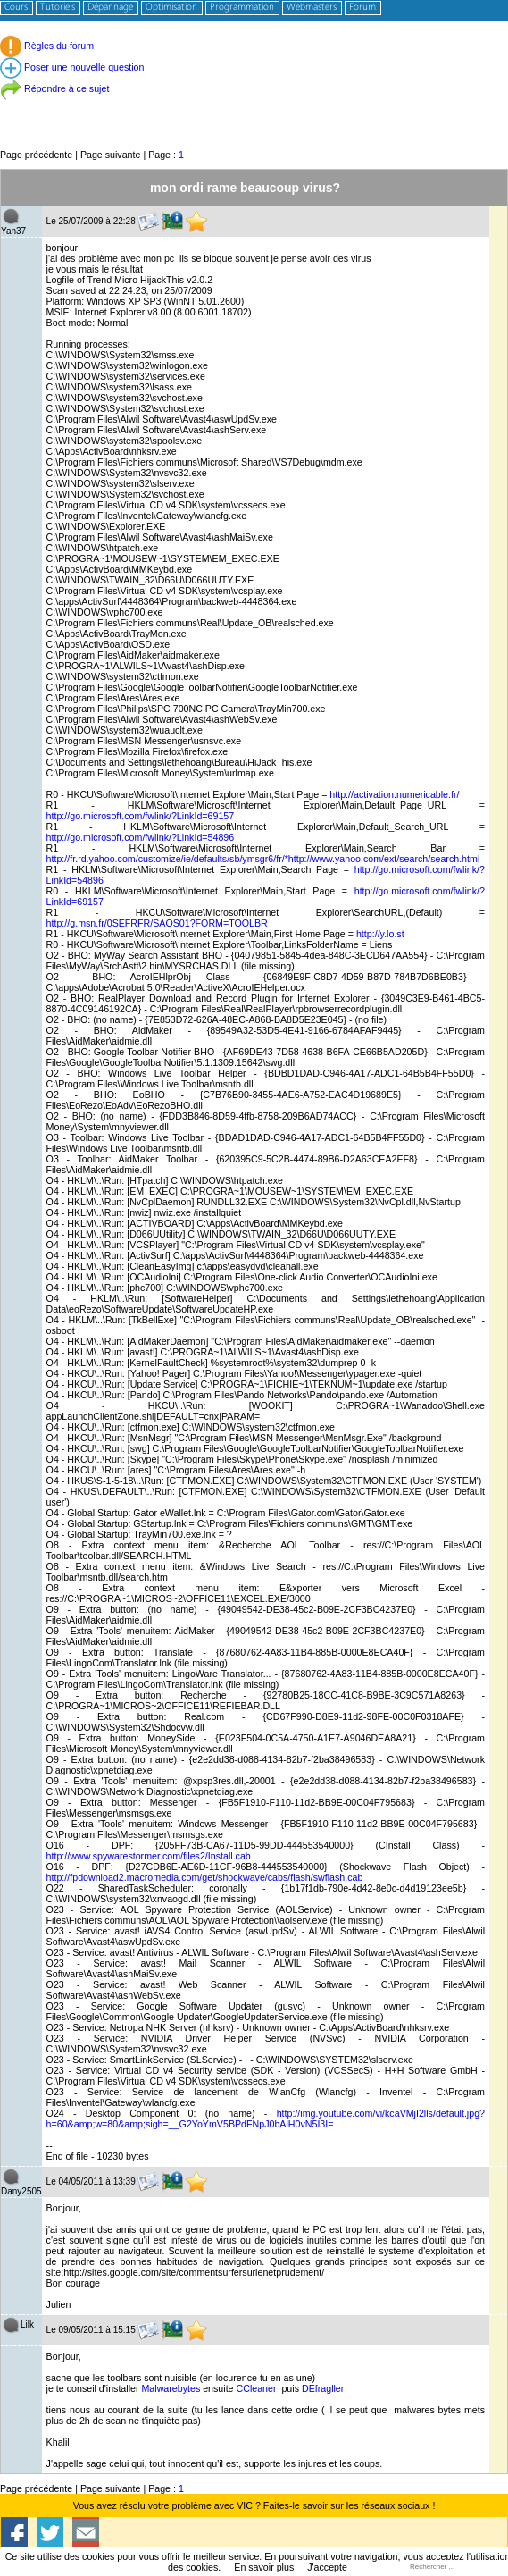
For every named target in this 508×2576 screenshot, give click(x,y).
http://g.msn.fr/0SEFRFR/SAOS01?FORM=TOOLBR (157, 923)
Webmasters (312, 8)
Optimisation (171, 8)
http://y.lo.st (380, 933)
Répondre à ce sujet (54, 88)
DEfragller (323, 2388)
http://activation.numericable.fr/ (394, 794)
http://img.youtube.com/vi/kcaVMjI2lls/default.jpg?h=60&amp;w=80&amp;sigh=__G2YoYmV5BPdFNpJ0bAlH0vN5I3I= (265, 2118)
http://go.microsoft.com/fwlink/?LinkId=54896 (140, 837)
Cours (16, 8)
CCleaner (258, 2388)
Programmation (242, 8)
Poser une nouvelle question (72, 67)
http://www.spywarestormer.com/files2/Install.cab (148, 1855)
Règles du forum (47, 45)
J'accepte (327, 2567)
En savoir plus (264, 2567)
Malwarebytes (172, 2388)
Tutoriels (57, 8)
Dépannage (110, 8)
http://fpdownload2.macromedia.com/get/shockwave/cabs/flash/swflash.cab (204, 1877)
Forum (362, 8)
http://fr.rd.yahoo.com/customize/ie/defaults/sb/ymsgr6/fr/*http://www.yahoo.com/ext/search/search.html (263, 858)
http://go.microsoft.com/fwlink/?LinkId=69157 (140, 815)
